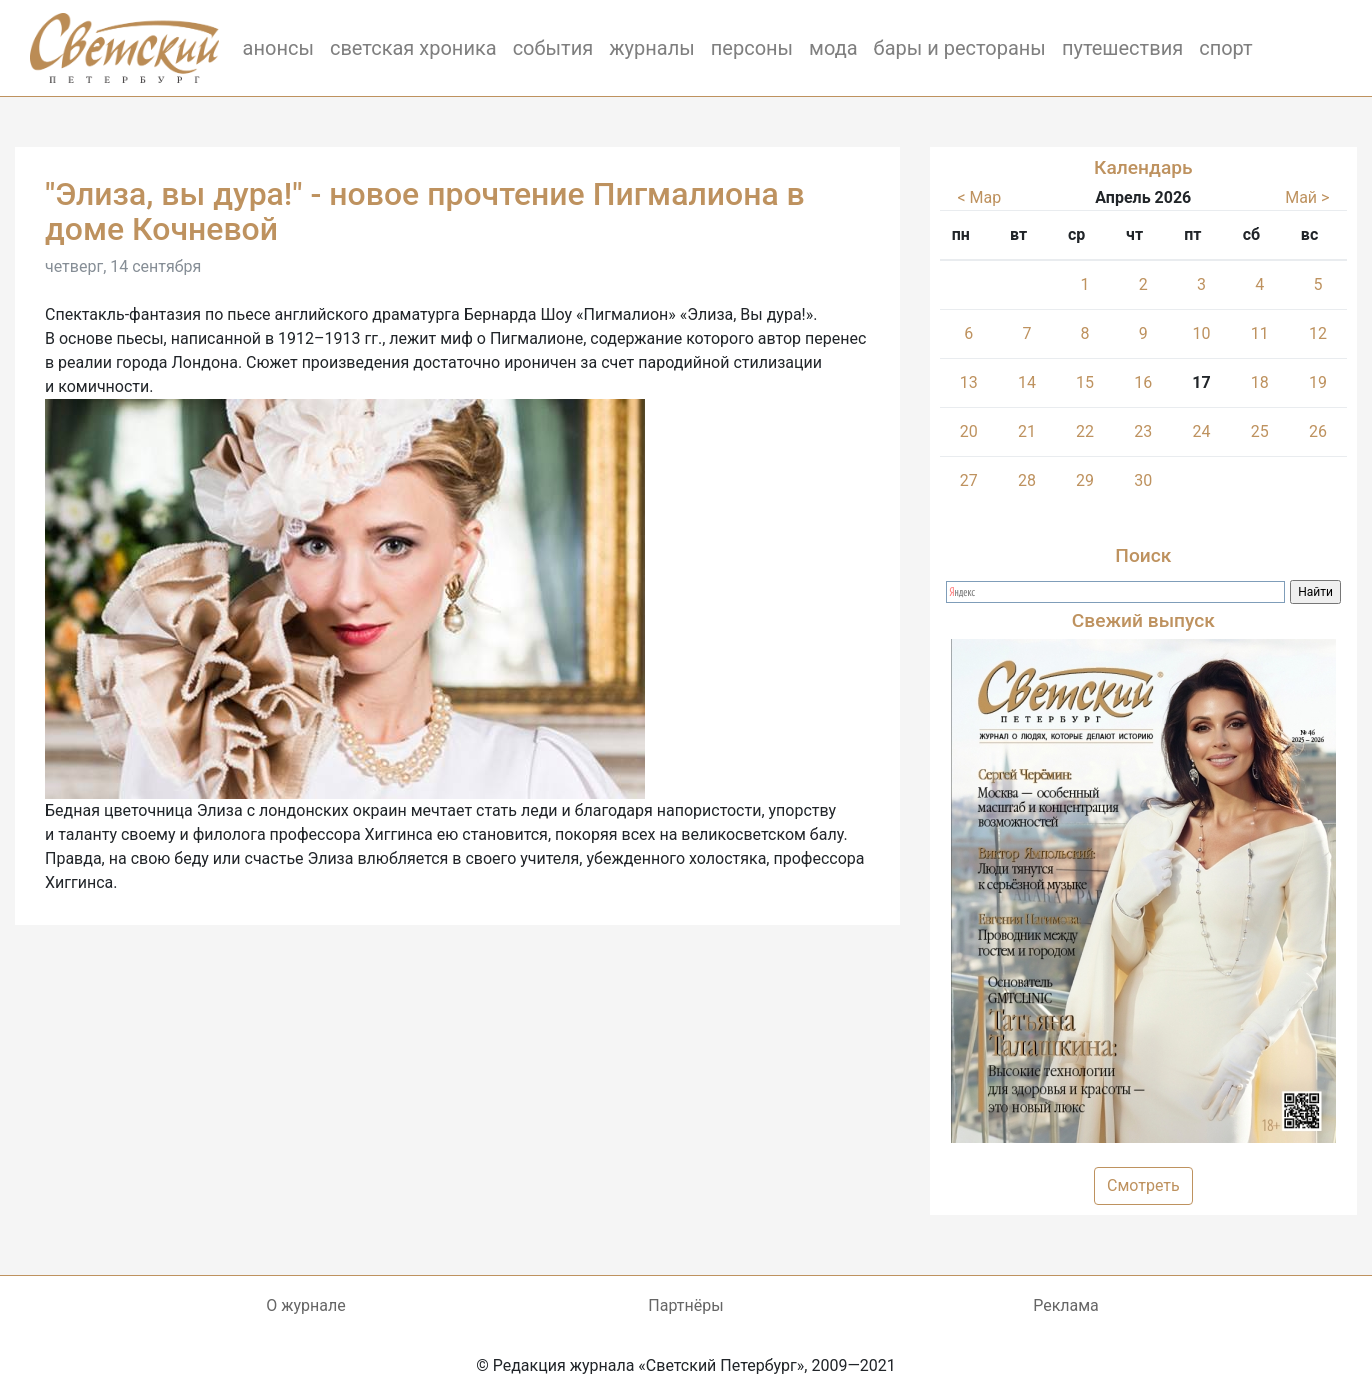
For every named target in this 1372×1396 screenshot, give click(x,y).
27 (969, 480)
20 (969, 431)
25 (1260, 431)
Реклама (1066, 1305)
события (553, 48)
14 (1027, 382)
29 (1085, 480)
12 (1318, 333)
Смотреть (1143, 1185)
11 (1260, 333)
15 (1085, 382)
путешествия (1122, 48)
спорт (1226, 48)
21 (1027, 431)
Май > (1307, 197)
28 (1027, 480)
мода (833, 48)
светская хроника (413, 48)
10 (1201, 333)
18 (1260, 382)
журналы (652, 48)
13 (969, 382)
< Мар (979, 197)
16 (1143, 382)
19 (1318, 382)
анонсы (278, 48)
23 (1143, 431)
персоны (752, 48)
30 (1143, 480)
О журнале (305, 1305)
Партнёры (685, 1305)
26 (1318, 431)
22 (1085, 431)
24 (1201, 431)
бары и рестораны (960, 48)
